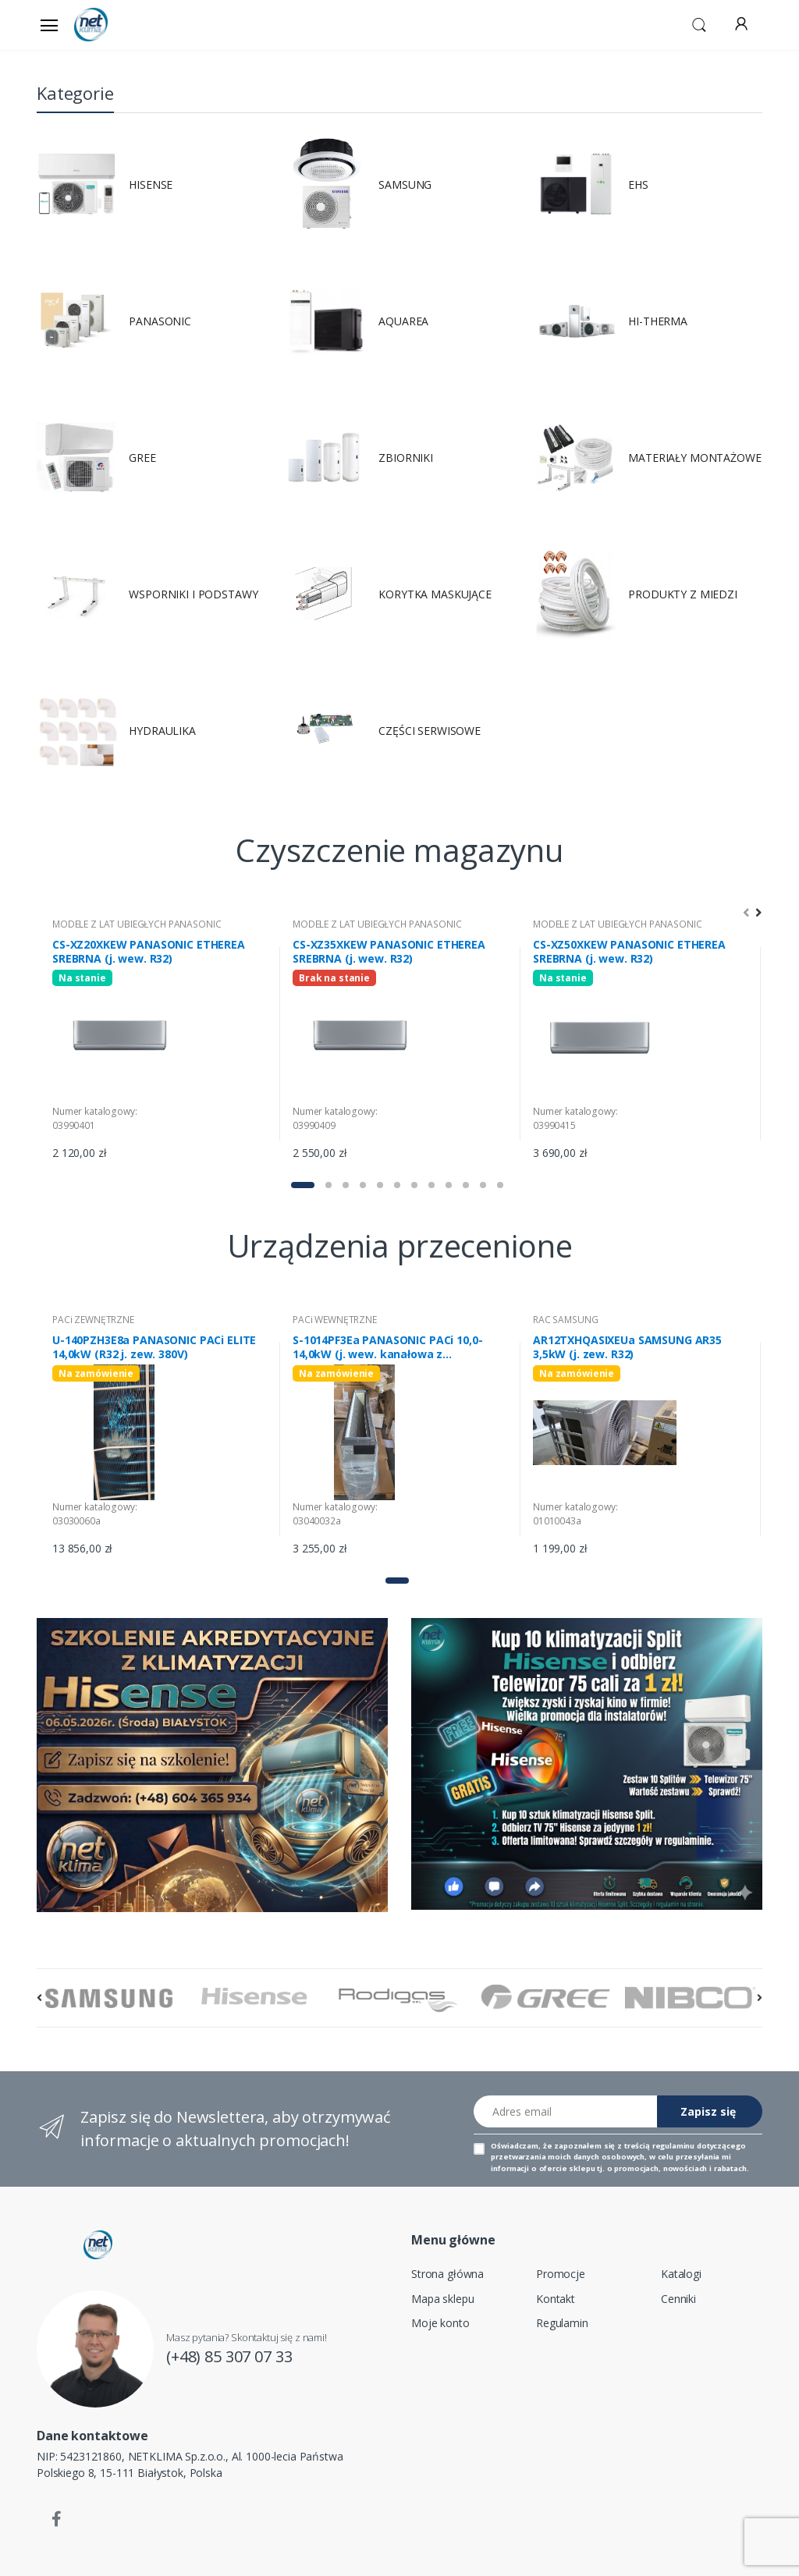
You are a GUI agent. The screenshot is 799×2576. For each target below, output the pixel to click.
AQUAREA (403, 321)
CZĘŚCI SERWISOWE (429, 730)
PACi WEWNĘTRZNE (335, 1319)
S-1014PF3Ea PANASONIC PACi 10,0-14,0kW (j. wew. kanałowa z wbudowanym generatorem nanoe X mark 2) (394, 1347)
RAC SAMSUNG (565, 1319)
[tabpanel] (160, 1043)
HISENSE (150, 184)
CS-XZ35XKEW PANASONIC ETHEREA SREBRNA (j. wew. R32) (389, 952)
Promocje (560, 2273)
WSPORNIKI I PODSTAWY (193, 594)
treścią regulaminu (659, 2146)
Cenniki (678, 2298)
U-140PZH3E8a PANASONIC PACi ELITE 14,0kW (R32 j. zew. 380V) (154, 1347)
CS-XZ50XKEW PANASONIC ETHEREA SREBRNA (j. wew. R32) (629, 952)
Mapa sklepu (442, 2298)
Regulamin (562, 2322)
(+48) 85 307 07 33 (229, 2356)
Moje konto (440, 2322)
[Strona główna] (114, 24)
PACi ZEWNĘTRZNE (93, 1319)
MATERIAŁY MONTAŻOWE (694, 457)
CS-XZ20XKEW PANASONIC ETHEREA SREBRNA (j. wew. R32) (148, 952)
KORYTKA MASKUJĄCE (435, 594)
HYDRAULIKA (162, 730)
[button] (699, 23)
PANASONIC (160, 321)
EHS (638, 184)
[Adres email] (566, 2111)
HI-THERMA (657, 321)
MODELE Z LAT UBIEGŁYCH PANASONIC (136, 924)
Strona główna (447, 2273)
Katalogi (681, 2273)
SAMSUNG (404, 184)
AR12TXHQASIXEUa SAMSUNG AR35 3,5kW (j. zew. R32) (627, 1347)
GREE (142, 457)
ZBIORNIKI (405, 457)
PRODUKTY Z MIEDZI (682, 594)
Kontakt (555, 2298)
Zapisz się (708, 2111)
